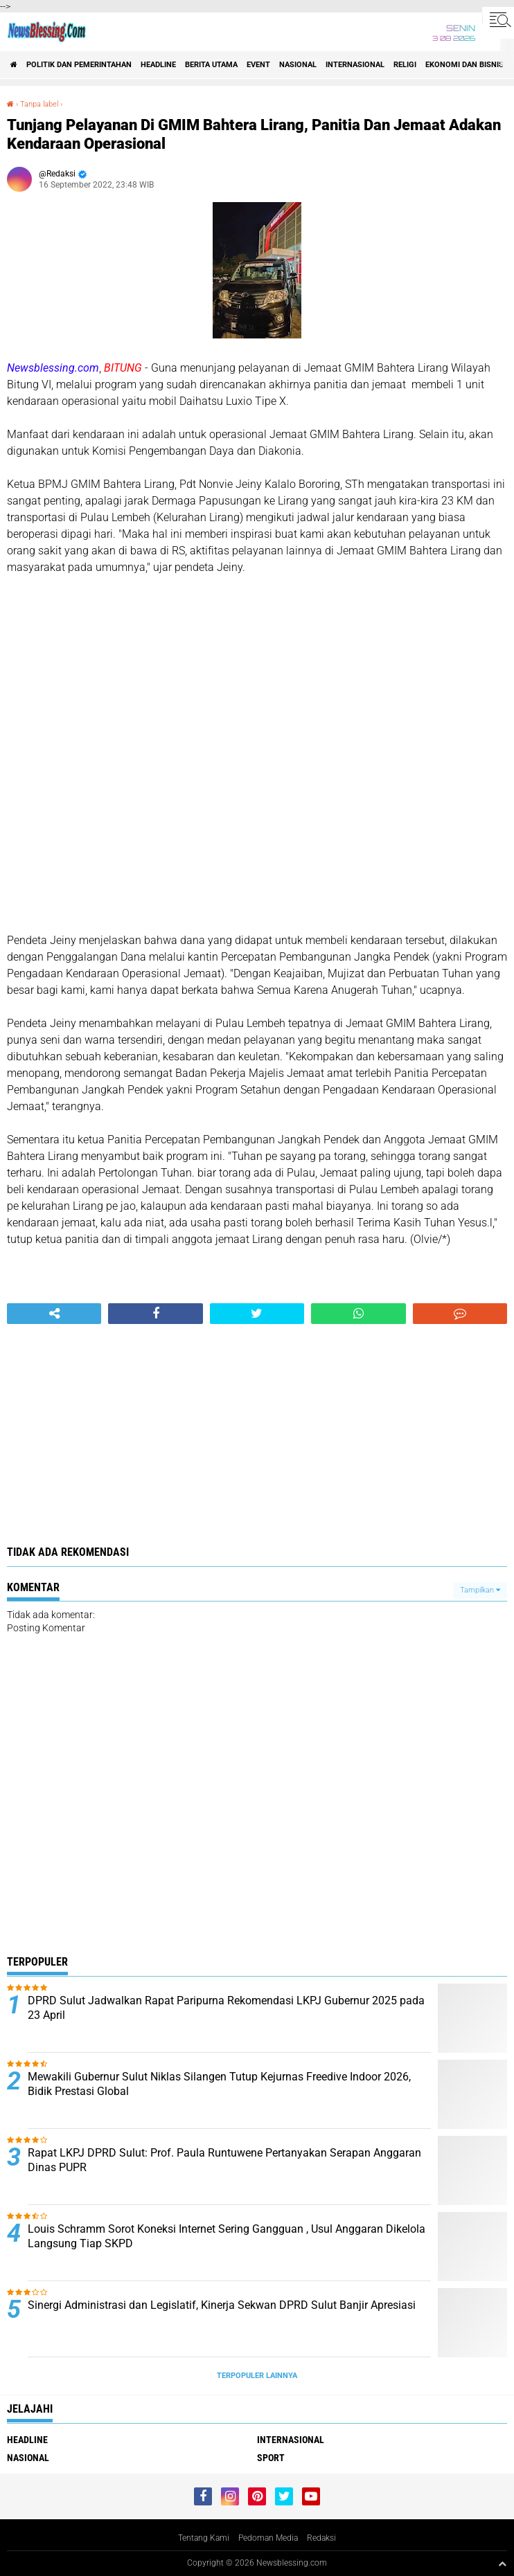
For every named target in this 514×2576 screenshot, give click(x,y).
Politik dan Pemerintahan (79, 64)
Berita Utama (211, 64)
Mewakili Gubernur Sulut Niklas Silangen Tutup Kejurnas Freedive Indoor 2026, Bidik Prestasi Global (219, 2084)
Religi (404, 64)
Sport (271, 2457)
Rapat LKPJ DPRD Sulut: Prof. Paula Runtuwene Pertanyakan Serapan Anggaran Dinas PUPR (224, 2160)
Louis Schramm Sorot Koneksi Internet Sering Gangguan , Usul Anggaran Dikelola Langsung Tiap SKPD (226, 2236)
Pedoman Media (268, 2538)
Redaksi (321, 2538)
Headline (158, 64)
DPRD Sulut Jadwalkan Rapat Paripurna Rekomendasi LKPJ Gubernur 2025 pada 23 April (226, 2008)
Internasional (355, 64)
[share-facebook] (155, 1313)
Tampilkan (480, 1590)
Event (258, 64)
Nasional (298, 64)
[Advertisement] (257, 814)
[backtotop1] (502, 2563)
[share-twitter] (257, 1313)
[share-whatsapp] (358, 1313)
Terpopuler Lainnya (257, 2375)
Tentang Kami (203, 2538)
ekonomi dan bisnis (464, 64)
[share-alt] (54, 1313)
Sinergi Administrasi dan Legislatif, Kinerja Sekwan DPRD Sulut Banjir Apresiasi (222, 2305)
